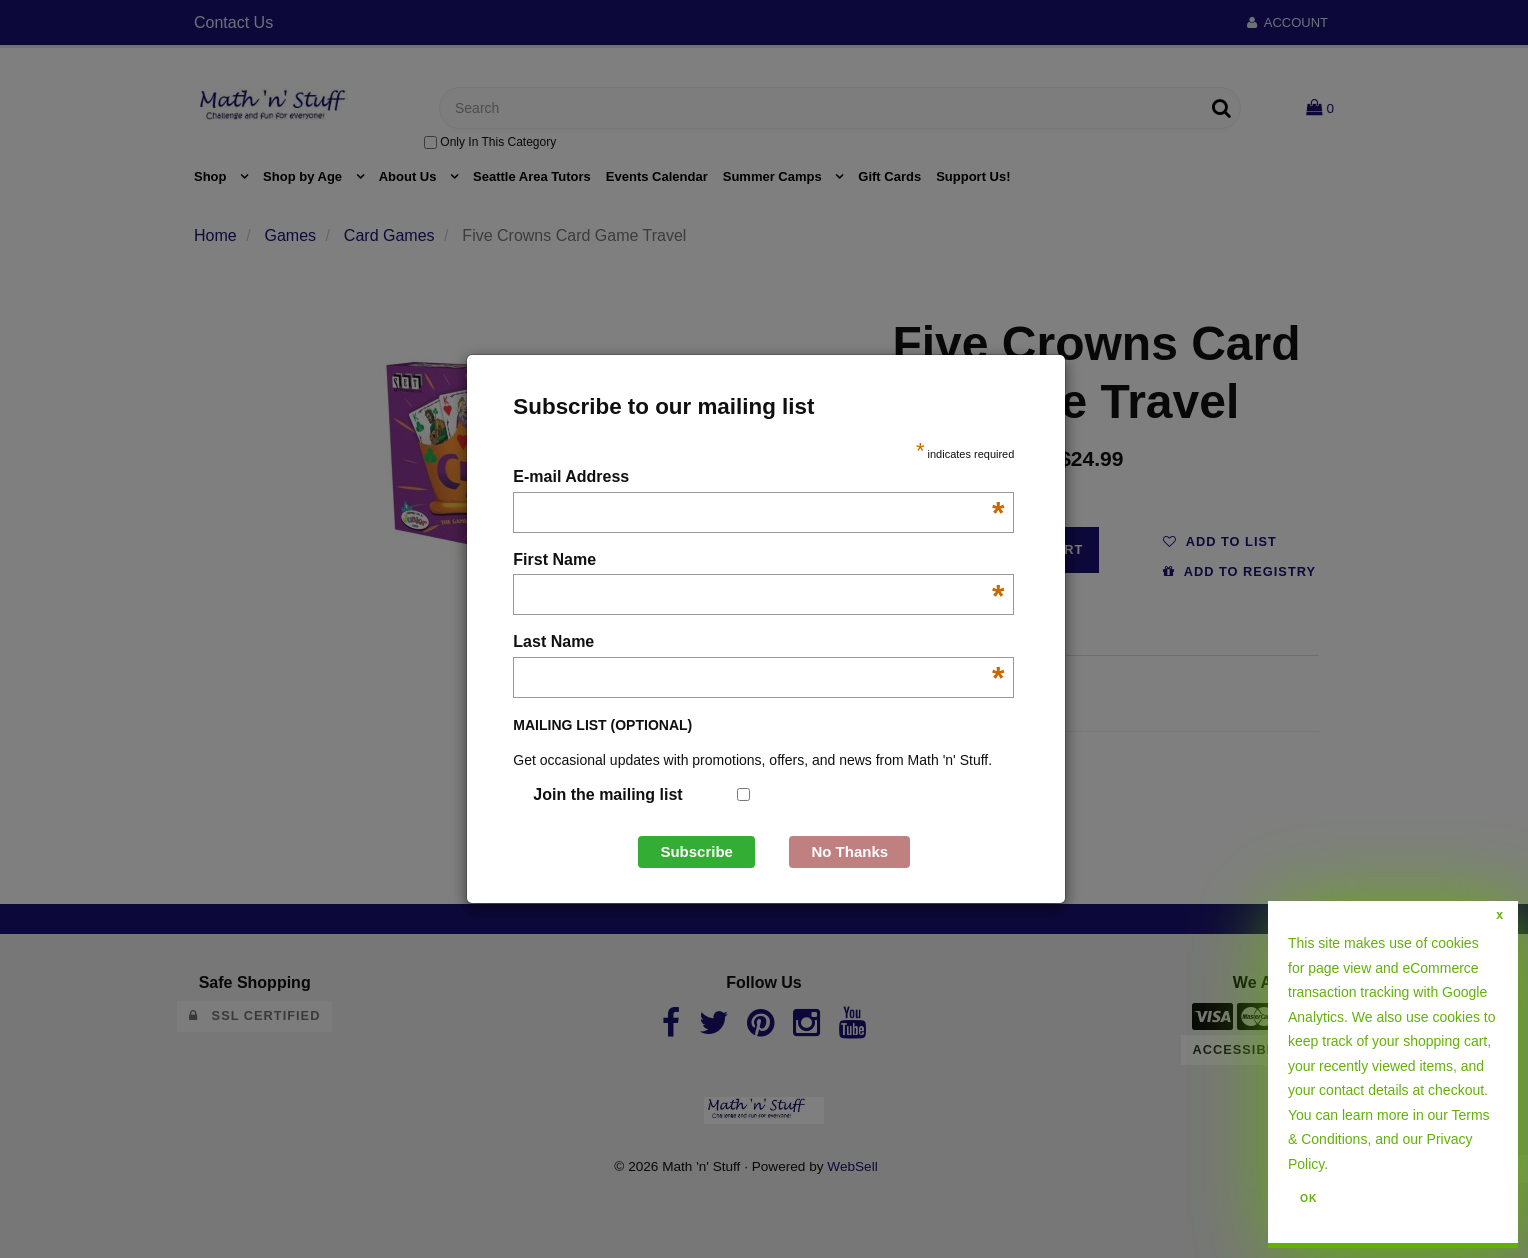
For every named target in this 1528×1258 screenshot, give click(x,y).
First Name (758, 561)
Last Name (758, 643)
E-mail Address (758, 478)
